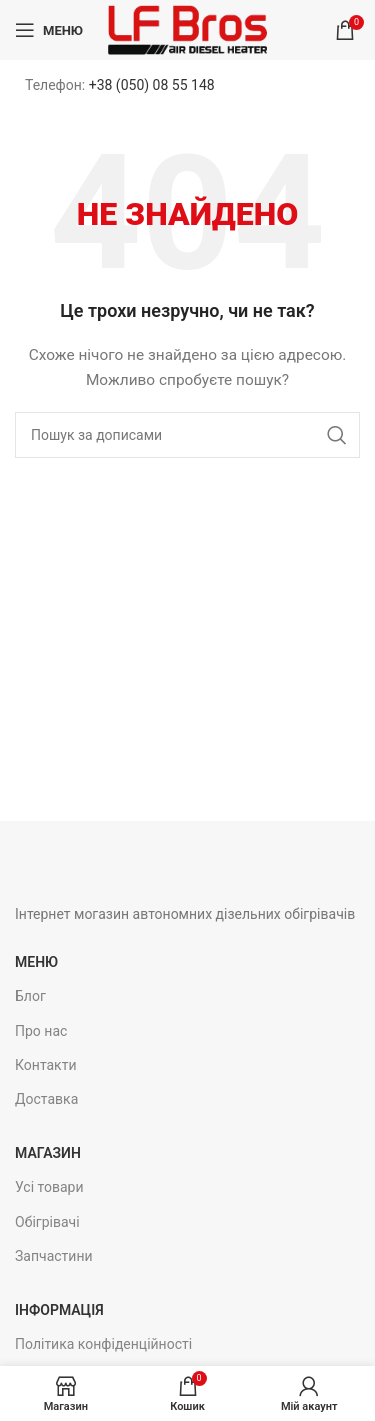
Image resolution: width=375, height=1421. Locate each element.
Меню (36, 962)
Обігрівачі (47, 1222)
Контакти (46, 1065)
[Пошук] (187, 435)
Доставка (46, 1099)
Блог (30, 996)
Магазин (48, 1153)
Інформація (59, 1310)
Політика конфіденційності (103, 1344)
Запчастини (54, 1256)
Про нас (41, 1031)
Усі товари (49, 1187)
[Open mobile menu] (49, 30)
